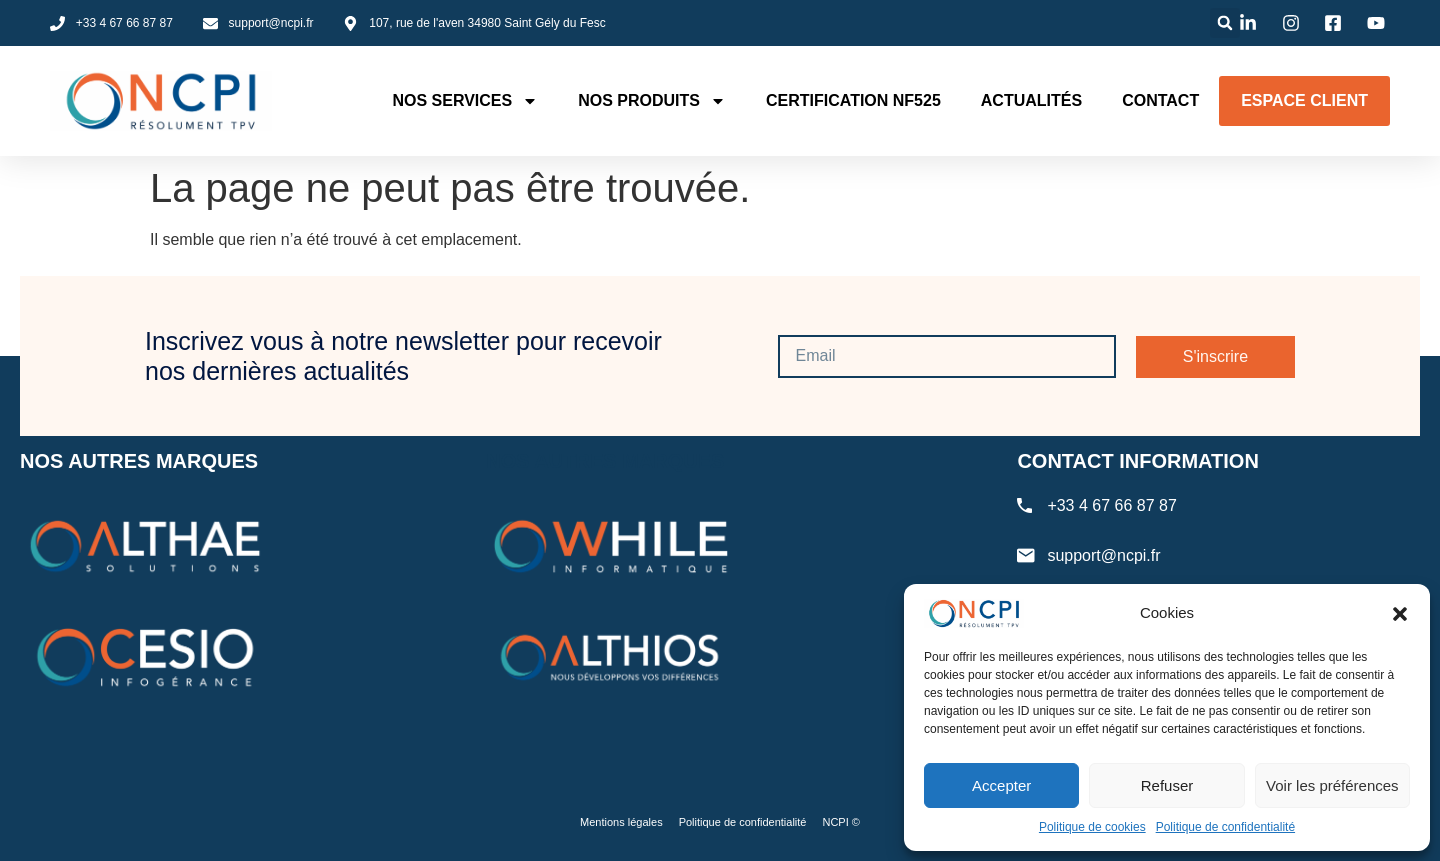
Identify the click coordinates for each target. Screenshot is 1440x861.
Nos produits (652, 101)
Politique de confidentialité (1225, 827)
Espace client (1304, 100)
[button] (1400, 614)
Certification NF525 (853, 100)
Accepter (1001, 785)
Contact (1160, 100)
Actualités (1031, 100)
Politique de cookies (1092, 827)
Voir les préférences (1332, 785)
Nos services (465, 101)
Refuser (1167, 785)
